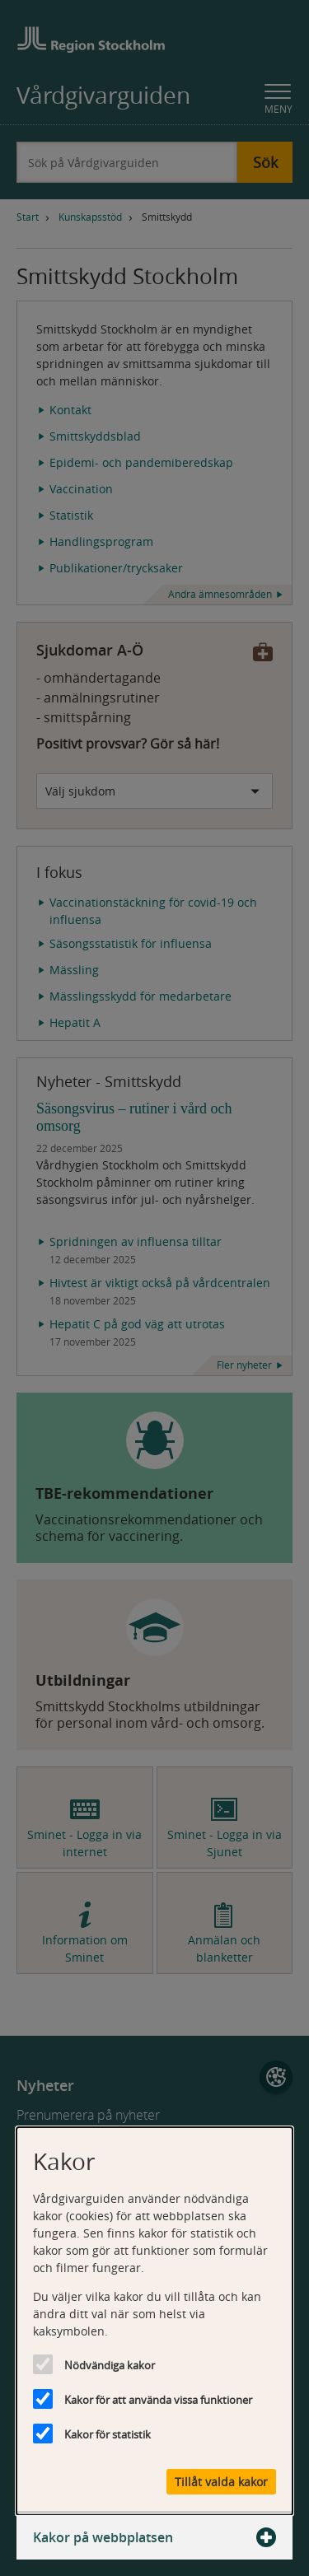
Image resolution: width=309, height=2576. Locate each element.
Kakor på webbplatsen (154, 2537)
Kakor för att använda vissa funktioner (158, 2399)
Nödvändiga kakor (109, 2365)
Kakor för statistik (107, 2434)
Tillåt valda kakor (221, 2482)
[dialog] (154, 2321)
